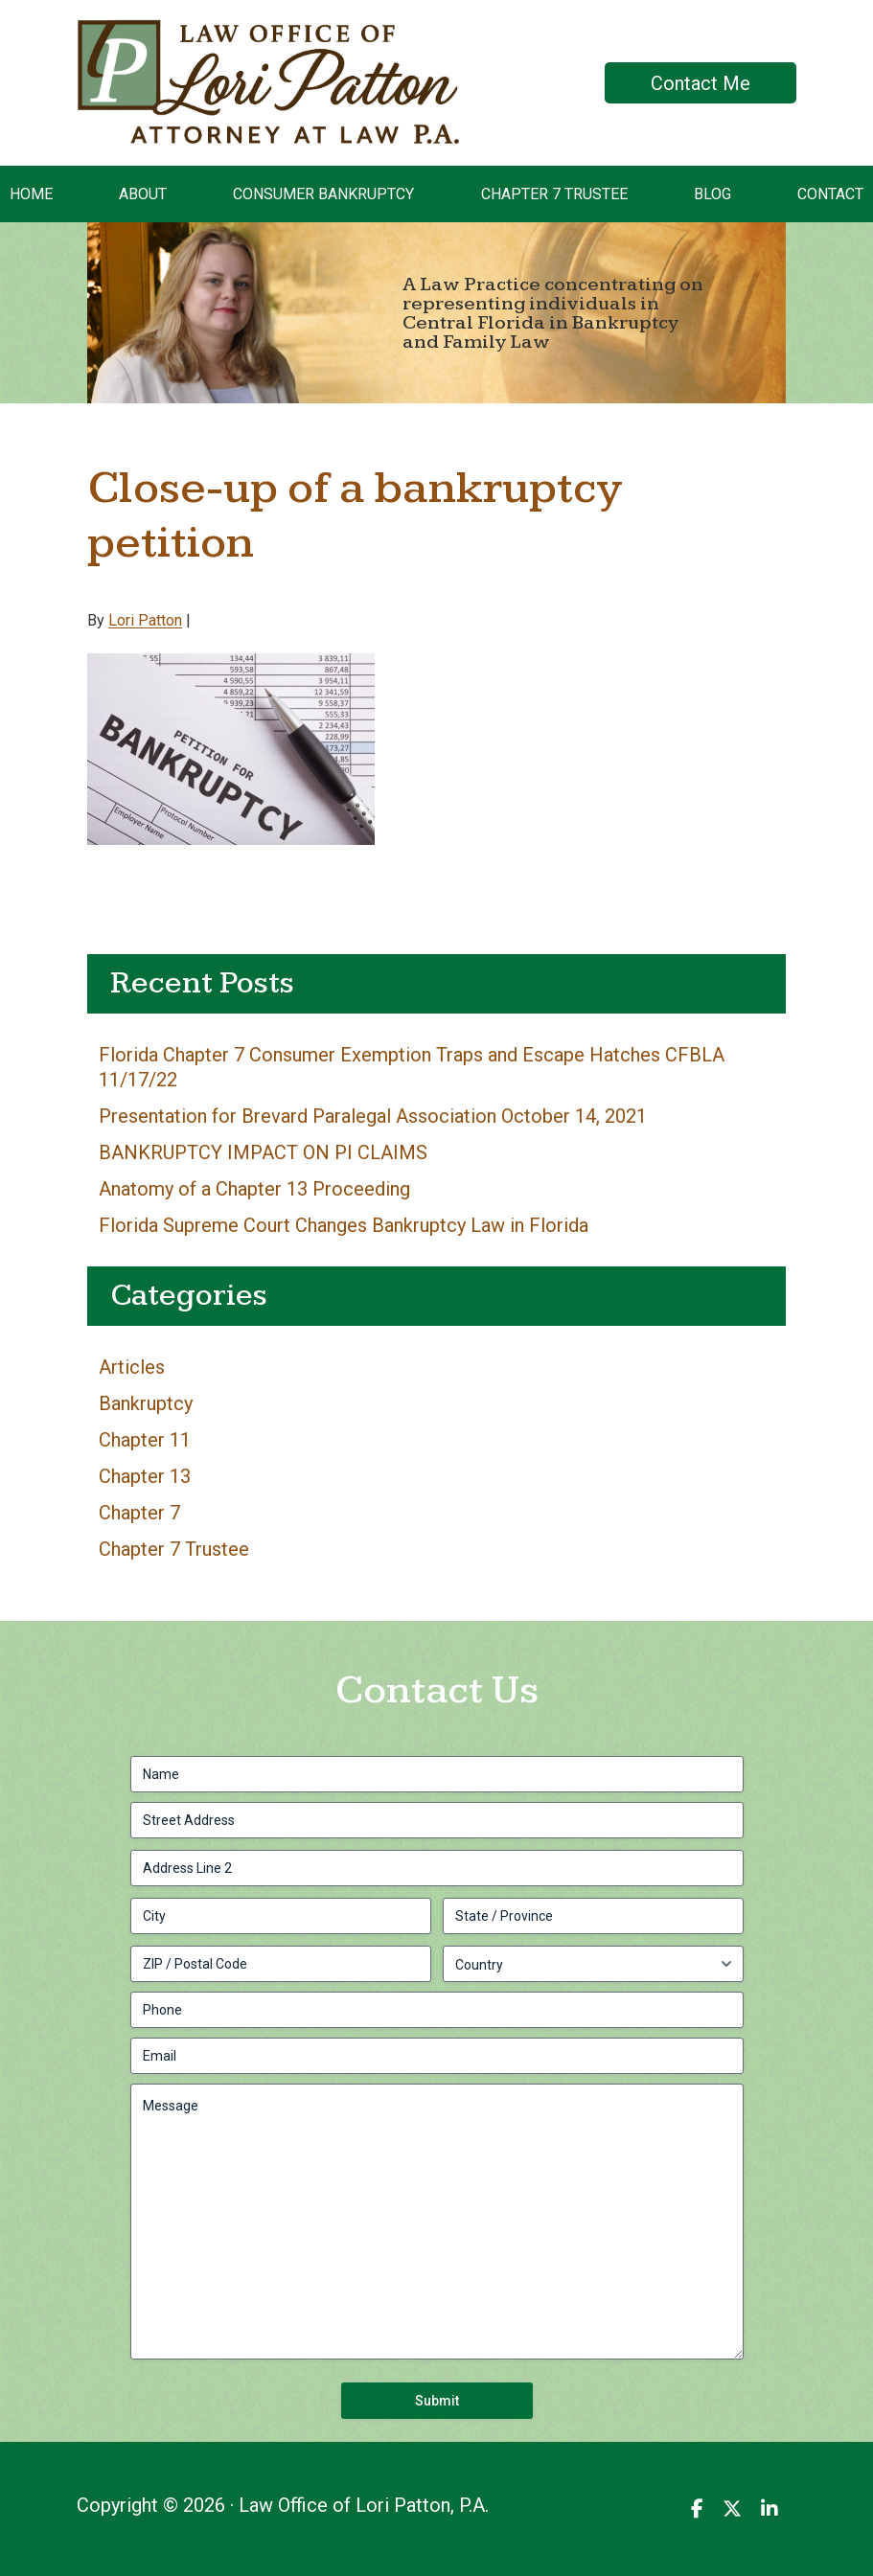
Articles (132, 1367)
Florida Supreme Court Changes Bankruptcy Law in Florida (343, 1225)
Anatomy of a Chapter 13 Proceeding (254, 1188)
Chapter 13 (145, 1476)
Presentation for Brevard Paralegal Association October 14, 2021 (373, 1116)
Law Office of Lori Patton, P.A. (202, 34)
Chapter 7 (139, 1512)
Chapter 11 (145, 1439)
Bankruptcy (146, 1403)
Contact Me (700, 83)
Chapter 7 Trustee (174, 1549)
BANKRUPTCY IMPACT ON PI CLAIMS (263, 1152)
